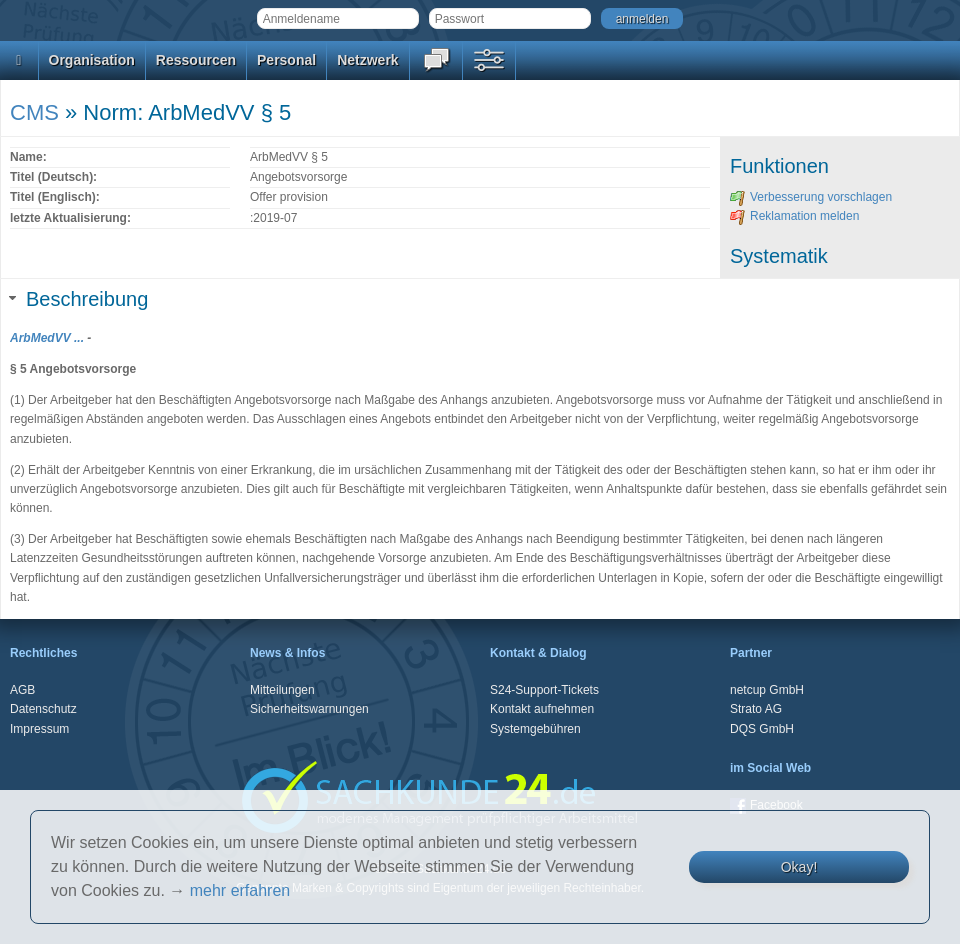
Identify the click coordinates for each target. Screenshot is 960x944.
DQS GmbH (762, 729)
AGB (22, 690)
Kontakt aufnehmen (542, 709)
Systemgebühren (535, 729)
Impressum (39, 729)
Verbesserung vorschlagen (811, 197)
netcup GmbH (767, 690)
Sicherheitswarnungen (309, 709)
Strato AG (756, 709)
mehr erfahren (240, 890)
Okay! (799, 867)
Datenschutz (43, 709)
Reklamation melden (794, 216)
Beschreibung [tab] (79, 299)
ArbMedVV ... (47, 338)
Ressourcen (196, 60)
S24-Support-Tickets (544, 690)
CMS (34, 112)
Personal (286, 60)
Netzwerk (367, 60)
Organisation (92, 60)
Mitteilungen (282, 690)
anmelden (642, 19)
